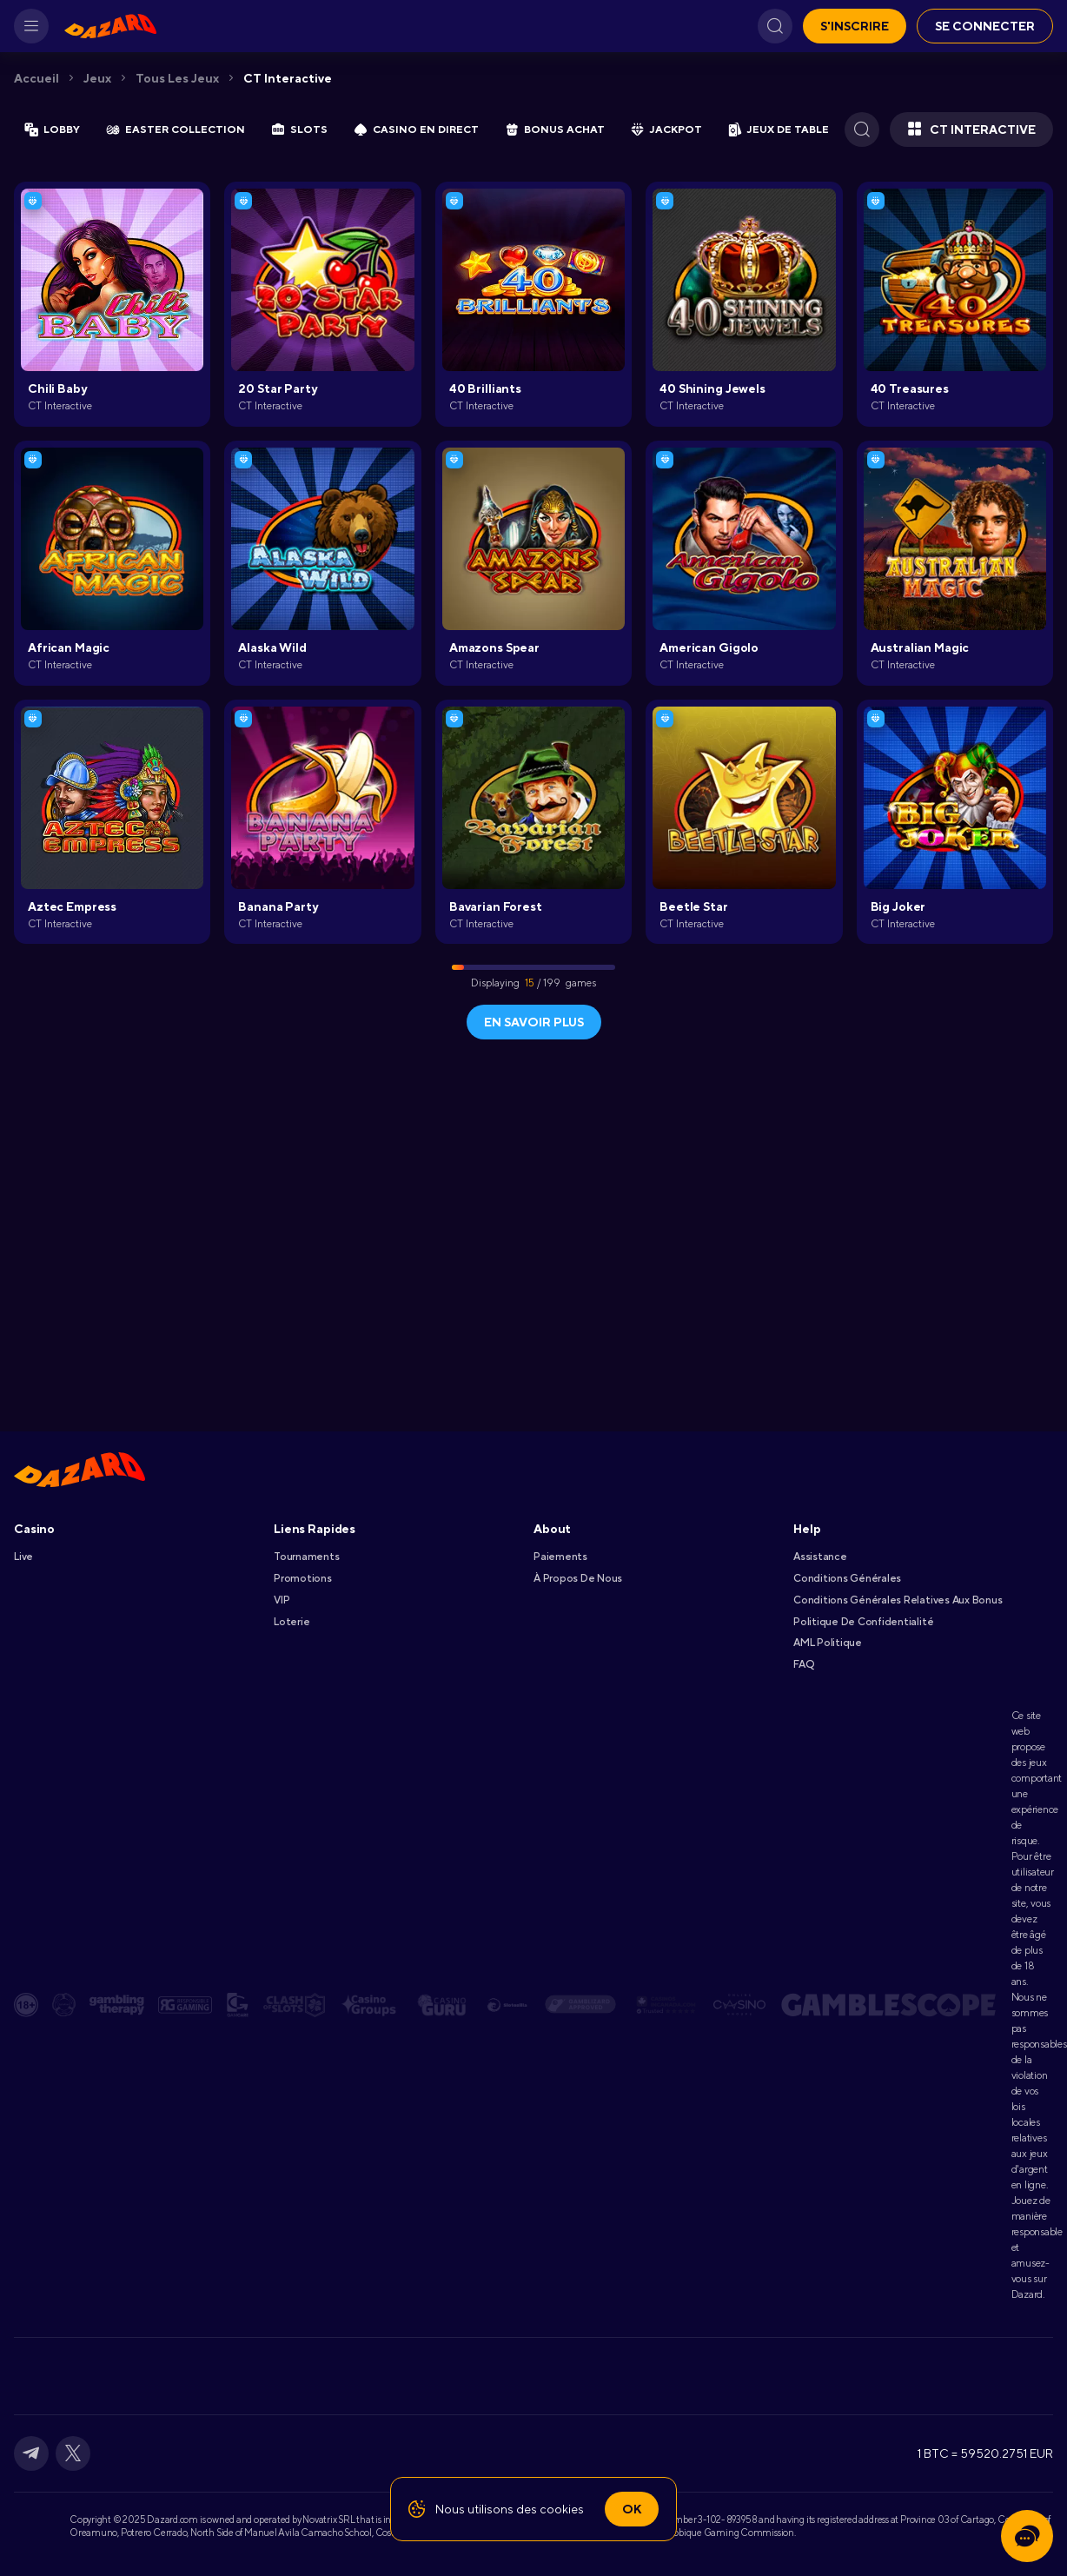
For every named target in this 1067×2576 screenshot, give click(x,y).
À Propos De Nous (578, 1578)
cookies (562, 2509)
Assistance (820, 1556)
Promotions (303, 1578)
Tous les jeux (177, 78)
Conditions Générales (847, 1578)
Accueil (36, 78)
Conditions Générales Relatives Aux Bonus (897, 1600)
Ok (631, 2509)
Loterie (291, 1622)
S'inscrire (854, 26)
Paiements (560, 1556)
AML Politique (827, 1643)
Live (23, 1556)
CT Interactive (287, 78)
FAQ (803, 1664)
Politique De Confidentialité (863, 1622)
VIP (281, 1600)
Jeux (97, 78)
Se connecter (985, 26)
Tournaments (306, 1556)
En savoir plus (534, 1022)
